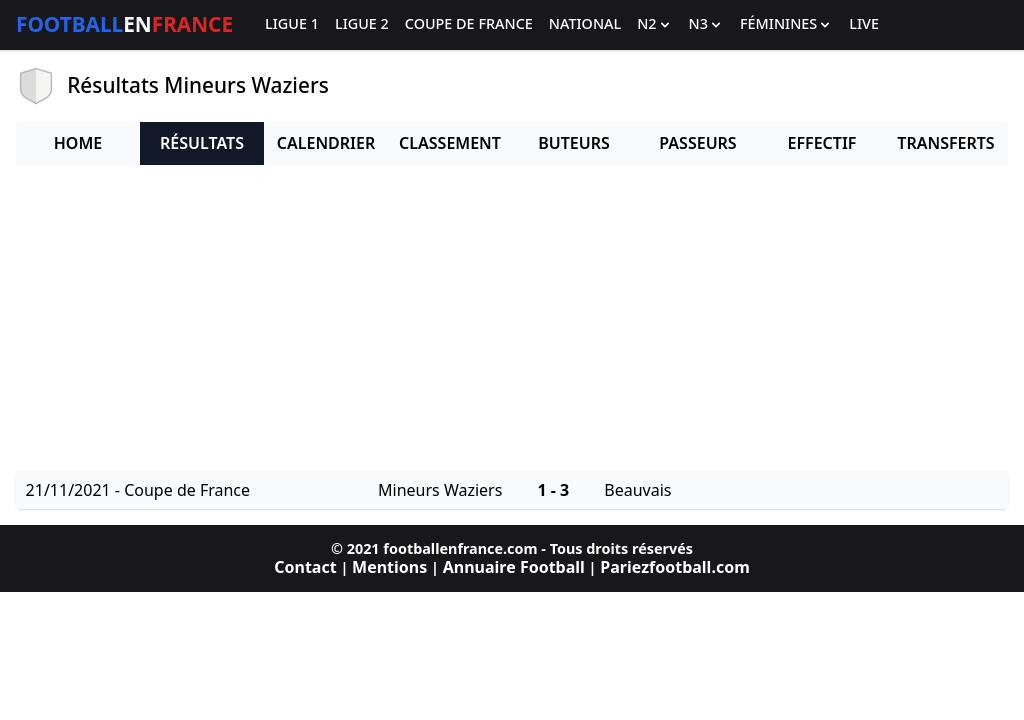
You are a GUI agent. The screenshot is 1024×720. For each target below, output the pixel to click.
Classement (450, 143)
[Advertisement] (512, 321)
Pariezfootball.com (674, 567)
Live (864, 24)
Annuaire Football (514, 567)
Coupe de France (469, 24)
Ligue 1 (292, 24)
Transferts (945, 143)
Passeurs (697, 143)
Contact (305, 567)
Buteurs (574, 143)
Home (78, 143)
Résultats (202, 143)
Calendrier (326, 143)
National (585, 24)
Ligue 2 (362, 24)
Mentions (389, 567)
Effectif (822, 143)
